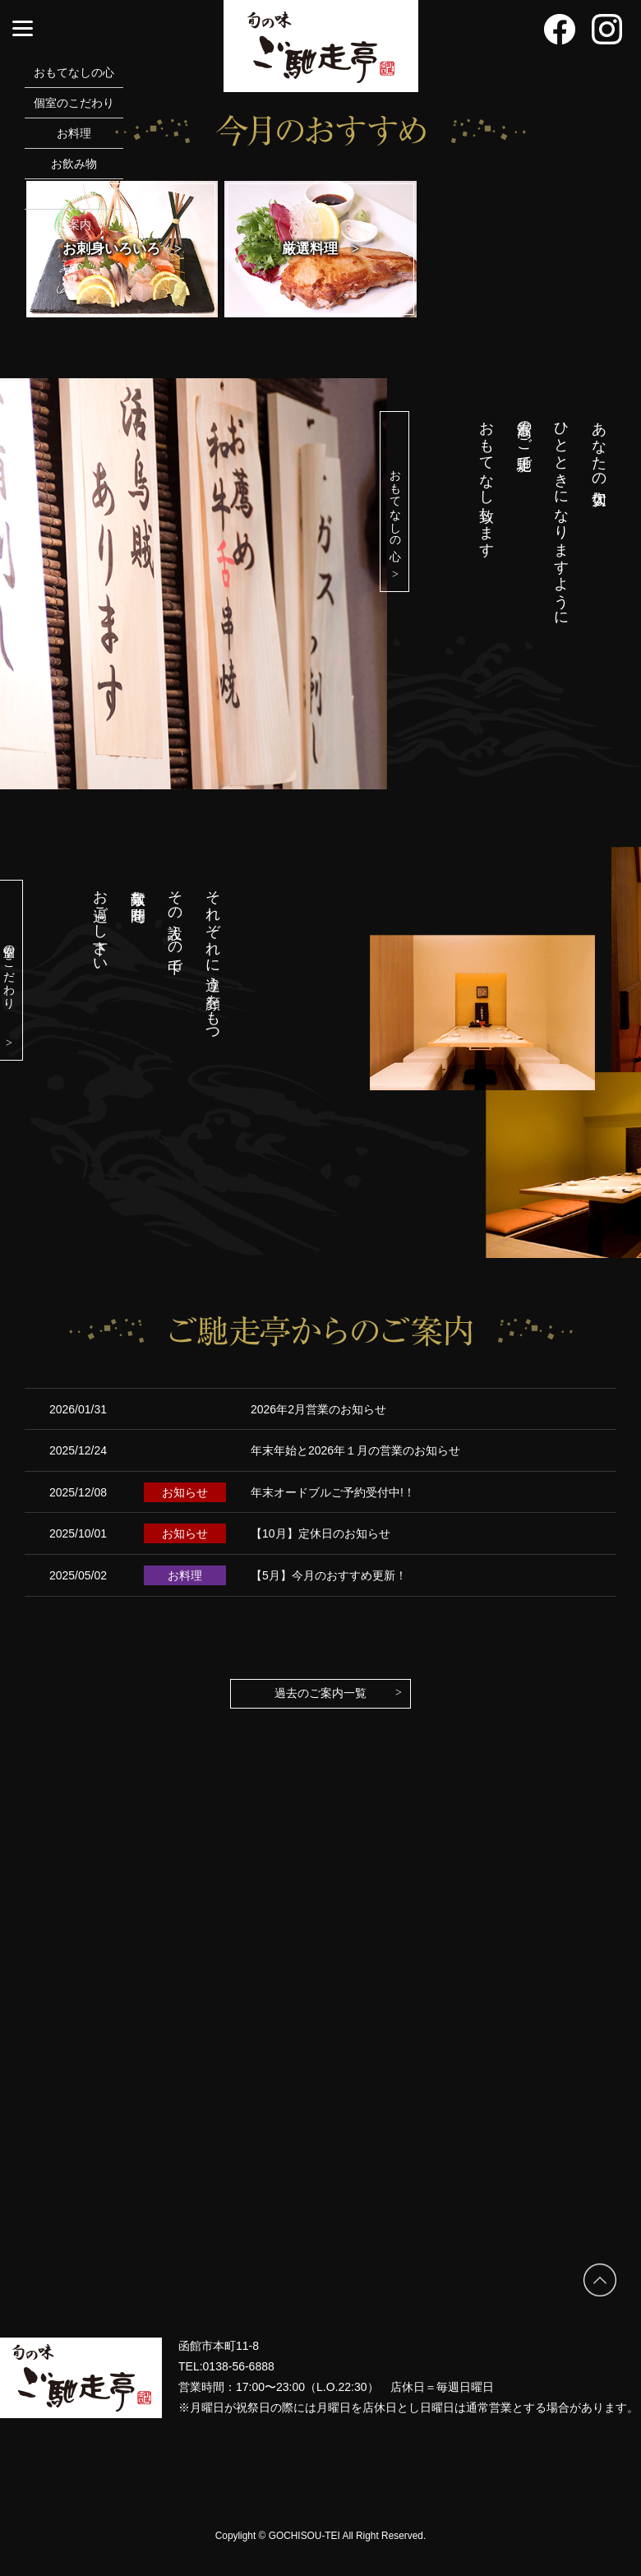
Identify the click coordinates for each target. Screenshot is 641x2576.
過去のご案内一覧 (338, 1693)
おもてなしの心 (395, 522)
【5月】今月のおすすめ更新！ (329, 1575)
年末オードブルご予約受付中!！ (333, 1492)
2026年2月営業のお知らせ (318, 1409)
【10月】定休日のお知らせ (320, 1533)
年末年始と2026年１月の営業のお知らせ (355, 1450)
